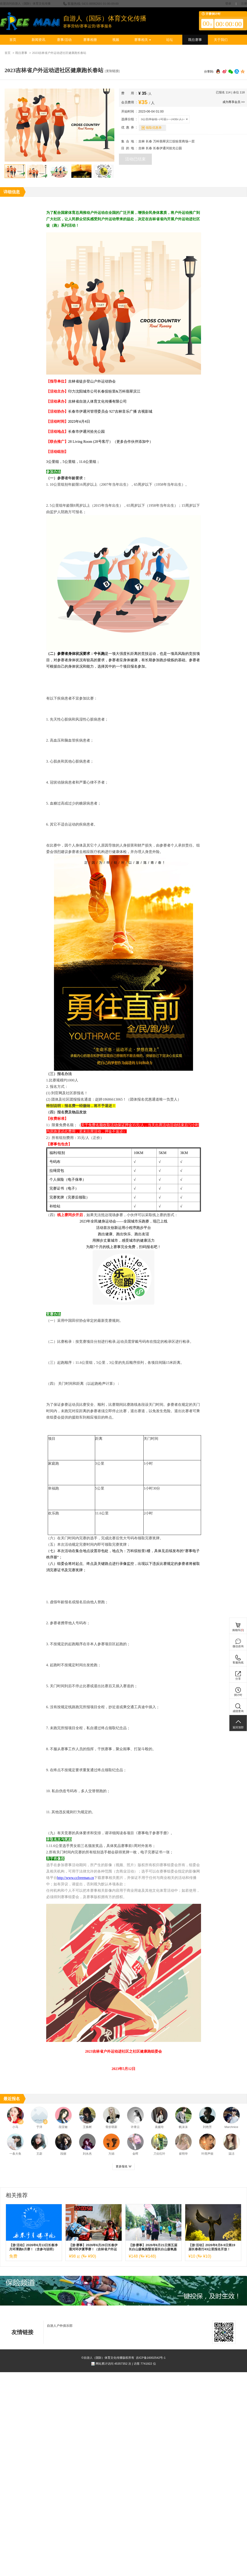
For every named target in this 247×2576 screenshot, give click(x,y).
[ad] (123, 2304)
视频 (115, 40)
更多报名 (123, 2166)
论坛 (169, 40)
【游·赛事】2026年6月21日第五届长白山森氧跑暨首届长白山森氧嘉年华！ (153, 2247)
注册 (244, 3)
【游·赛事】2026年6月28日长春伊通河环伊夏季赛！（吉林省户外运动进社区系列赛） (93, 2247)
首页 (12, 40)
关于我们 (221, 40)
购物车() (238, 1630)
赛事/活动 (64, 40)
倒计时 (238, 1695)
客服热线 (238, 1662)
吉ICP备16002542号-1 (151, 2357)
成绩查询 (238, 1711)
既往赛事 (195, 40)
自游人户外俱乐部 (59, 2325)
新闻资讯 (38, 40)
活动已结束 (135, 159)
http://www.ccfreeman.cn (75, 1878)
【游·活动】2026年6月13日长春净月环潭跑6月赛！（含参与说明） (33, 2247)
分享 (238, 1678)
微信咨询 (238, 1646)
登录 (228, 3)
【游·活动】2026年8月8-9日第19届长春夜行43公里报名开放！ (211, 2247)
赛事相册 (90, 40)
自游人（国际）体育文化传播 (104, 18)
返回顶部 (238, 1727)
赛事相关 (142, 40)
